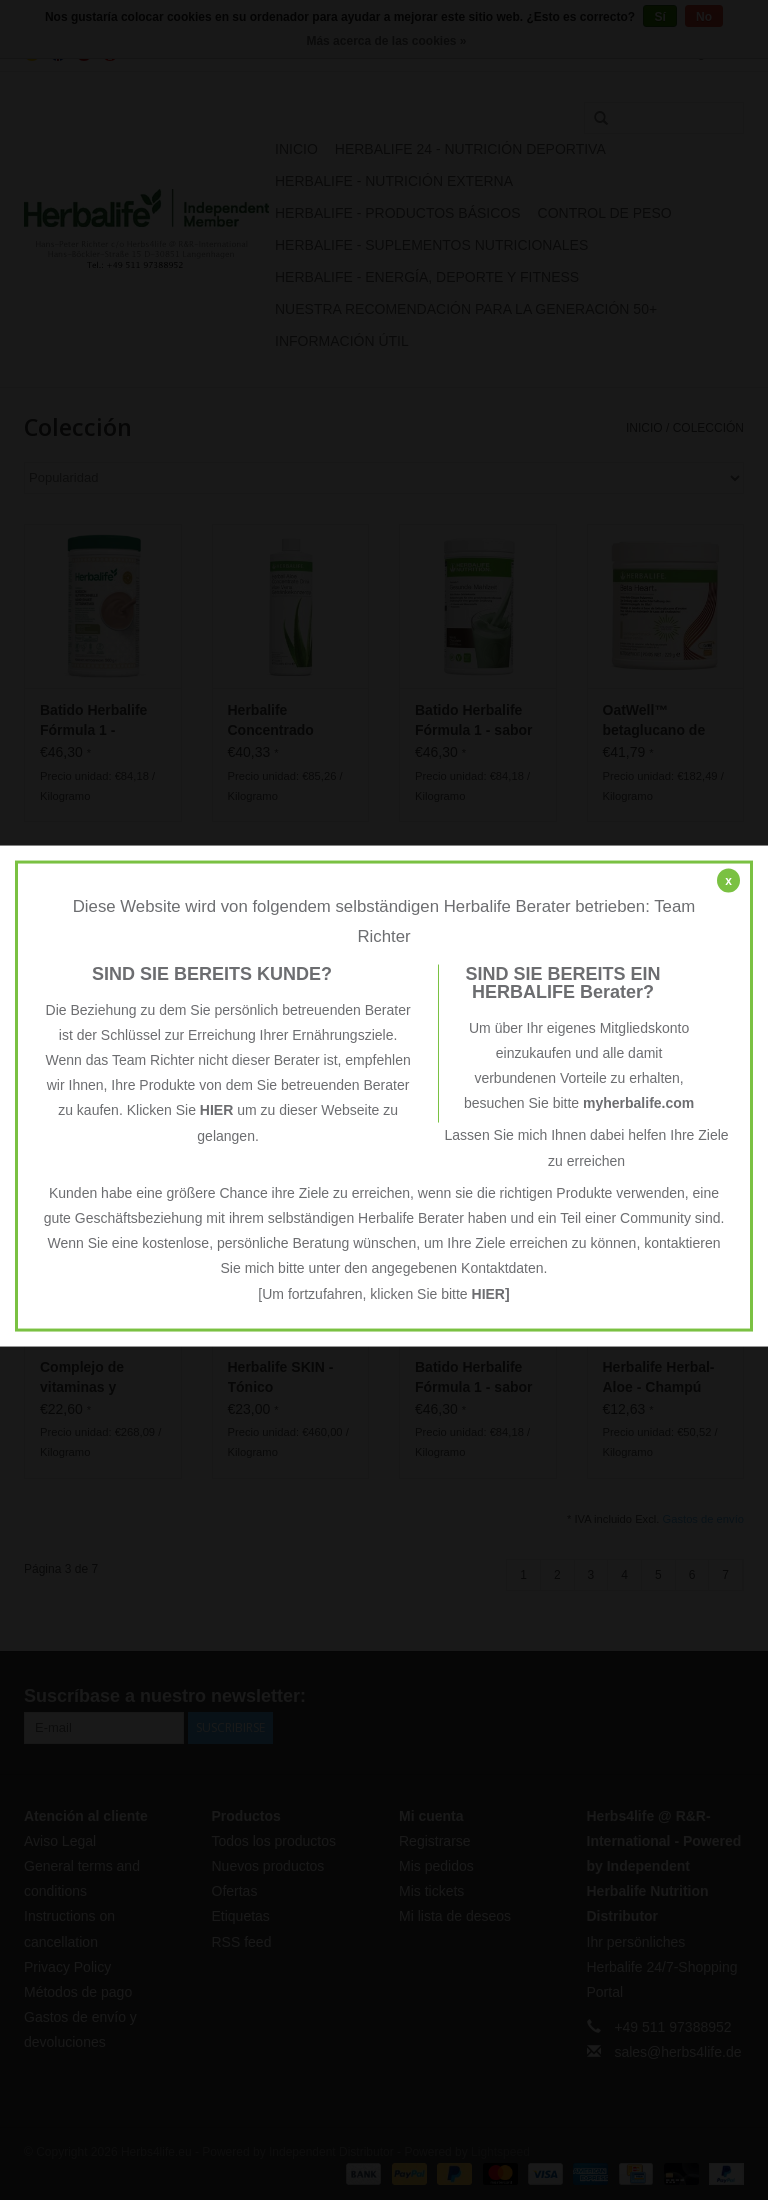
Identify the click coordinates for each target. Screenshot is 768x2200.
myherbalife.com (638, 1103)
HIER (216, 1110)
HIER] (491, 1293)
